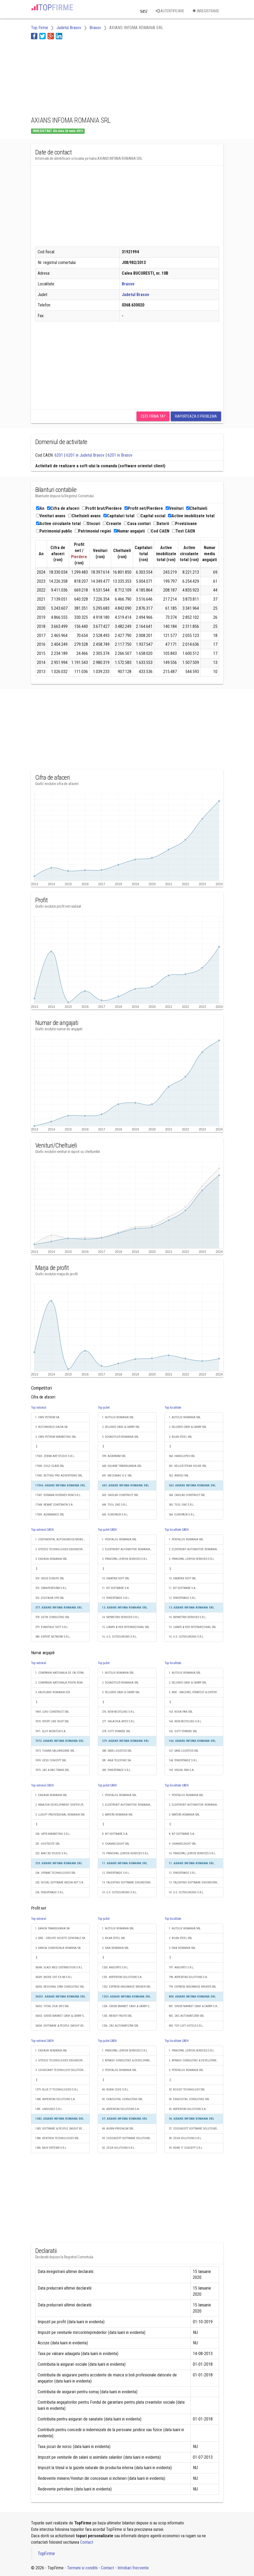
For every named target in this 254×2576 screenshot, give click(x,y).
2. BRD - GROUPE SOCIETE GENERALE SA (60, 1938)
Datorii (161, 523)
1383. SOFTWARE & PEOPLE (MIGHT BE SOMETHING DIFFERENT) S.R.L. (62, 2128)
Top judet (104, 1407)
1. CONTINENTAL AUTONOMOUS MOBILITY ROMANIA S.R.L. (62, 1539)
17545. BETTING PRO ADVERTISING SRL (58, 1475)
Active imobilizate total (191, 515)
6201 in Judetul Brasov (85, 455)
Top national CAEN (42, 1530)
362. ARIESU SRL (179, 1475)
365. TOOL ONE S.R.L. (181, 1504)
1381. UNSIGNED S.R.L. (49, 2109)
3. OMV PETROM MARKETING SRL (55, 1437)
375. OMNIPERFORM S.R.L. (51, 1588)
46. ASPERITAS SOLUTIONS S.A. (121, 2109)
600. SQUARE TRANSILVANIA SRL (122, 1466)
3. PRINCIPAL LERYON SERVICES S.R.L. (125, 1559)
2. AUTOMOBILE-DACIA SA (51, 1427)
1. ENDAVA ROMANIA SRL (51, 1795)
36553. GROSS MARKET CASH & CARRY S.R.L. (62, 2016)
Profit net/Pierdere (143, 508)
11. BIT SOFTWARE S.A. (116, 1588)
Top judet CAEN (107, 1530)
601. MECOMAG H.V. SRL (117, 1475)
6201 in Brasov (120, 455)
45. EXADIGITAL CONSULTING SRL (122, 2099)
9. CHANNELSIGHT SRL (115, 1843)
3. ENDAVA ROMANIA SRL (51, 1559)
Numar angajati (129, 531)
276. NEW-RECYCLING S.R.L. (118, 1712)
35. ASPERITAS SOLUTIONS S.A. (187, 2109)
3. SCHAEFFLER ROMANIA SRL (120, 1437)
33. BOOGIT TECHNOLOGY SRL (187, 2089)
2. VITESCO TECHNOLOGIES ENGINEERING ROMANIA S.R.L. (62, 1549)
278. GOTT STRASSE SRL (116, 1731)
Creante (112, 523)
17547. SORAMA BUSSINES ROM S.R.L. (58, 1495)
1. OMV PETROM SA (47, 1417)
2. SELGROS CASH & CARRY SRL (121, 1427)
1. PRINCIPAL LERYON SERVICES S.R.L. (125, 2050)
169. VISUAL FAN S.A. (181, 1770)
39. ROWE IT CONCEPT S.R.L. (186, 2148)
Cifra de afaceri (63, 508)
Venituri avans (50, 515)
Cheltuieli (196, 508)
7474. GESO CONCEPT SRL (50, 1760)
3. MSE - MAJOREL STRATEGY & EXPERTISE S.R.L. (196, 1692)
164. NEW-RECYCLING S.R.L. (185, 1721)
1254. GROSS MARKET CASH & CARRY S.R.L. (128, 2006)
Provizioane (184, 523)
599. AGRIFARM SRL (114, 1456)
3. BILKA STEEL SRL (180, 1437)
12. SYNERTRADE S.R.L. (116, 1598)
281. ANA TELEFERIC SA (116, 1760)
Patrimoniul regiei (93, 531)
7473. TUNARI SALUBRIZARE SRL (55, 1751)
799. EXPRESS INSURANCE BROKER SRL (192, 1986)
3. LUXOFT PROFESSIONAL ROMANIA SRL (60, 1814)
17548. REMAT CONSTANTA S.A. (54, 1504)
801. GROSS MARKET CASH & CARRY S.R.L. (194, 2006)
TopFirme (46, 2553)
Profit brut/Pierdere (102, 508)
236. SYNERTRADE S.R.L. (49, 1892)
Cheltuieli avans (84, 515)
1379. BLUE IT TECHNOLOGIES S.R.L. (57, 2089)
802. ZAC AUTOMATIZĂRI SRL (186, 2016)
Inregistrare (205, 11)
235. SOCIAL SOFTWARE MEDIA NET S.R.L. (60, 1882)
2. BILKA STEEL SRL (113, 1938)
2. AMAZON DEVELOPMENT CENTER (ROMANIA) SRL (62, 1804)
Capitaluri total (118, 515)
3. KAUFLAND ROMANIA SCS (52, 1692)
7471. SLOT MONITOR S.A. (50, 1731)
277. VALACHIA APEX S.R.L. (118, 1721)
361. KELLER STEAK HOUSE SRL (187, 1466)
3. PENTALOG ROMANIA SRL (119, 2070)
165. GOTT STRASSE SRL (183, 1731)
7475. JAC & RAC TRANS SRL (52, 1770)
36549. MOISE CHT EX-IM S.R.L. (54, 1977)
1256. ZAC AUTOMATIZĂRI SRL (120, 2025)
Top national (38, 1407)
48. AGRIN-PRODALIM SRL (118, 2128)
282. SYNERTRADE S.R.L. (116, 1770)
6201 (58, 455)
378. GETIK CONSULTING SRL (52, 1617)
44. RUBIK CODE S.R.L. (115, 2089)
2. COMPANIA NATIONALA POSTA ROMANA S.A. (62, 1682)
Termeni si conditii (82, 2567)
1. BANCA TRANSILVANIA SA (52, 1928)
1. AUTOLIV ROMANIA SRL (118, 1417)
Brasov (128, 283)
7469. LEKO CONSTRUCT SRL (52, 1712)
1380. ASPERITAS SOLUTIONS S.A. (55, 2099)
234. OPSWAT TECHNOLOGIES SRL (55, 1873)
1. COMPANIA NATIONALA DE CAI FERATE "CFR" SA (62, 1672)
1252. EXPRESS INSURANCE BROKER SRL (126, 1986)
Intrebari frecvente (133, 2567)
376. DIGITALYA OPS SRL (49, 1598)
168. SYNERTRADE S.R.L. (183, 1760)
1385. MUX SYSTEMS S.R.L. (51, 2148)
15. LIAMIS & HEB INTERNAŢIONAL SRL (125, 1627)
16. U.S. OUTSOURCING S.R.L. (119, 1636)
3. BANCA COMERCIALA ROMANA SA (58, 1948)
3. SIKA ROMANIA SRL (115, 1948)
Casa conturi (137, 523)
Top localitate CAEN (177, 1530)
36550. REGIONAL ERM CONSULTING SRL (59, 1986)
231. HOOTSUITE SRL (47, 1843)
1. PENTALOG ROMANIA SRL (119, 1539)
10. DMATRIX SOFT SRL (115, 1578)
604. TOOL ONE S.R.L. (115, 1504)
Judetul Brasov (135, 294)
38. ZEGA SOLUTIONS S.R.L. (185, 2138)
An (40, 508)
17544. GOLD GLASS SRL (49, 1466)
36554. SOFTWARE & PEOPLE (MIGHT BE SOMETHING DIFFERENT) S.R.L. (62, 2025)
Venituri (174, 508)
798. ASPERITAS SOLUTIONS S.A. (188, 1977)
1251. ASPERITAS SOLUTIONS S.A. (122, 1977)
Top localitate (173, 1407)
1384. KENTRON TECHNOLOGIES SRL (57, 2138)
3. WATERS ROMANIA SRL (117, 1814)
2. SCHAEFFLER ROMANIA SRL (120, 1682)
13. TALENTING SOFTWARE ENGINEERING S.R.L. (129, 1882)
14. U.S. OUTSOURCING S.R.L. (119, 1892)
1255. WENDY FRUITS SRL (117, 2016)
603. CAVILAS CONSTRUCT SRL (120, 1495)
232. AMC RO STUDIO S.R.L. (51, 1853)
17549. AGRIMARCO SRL (49, 1514)
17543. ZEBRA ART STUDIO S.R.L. (55, 1456)
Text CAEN (183, 531)
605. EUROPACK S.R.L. (115, 1514)
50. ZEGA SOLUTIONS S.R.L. (118, 2148)
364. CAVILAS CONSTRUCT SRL (187, 1495)
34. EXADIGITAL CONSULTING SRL (189, 2099)
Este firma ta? (153, 416)
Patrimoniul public (54, 531)
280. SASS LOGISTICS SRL (117, 1751)
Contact (86, 2542)
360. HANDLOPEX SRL (182, 1456)
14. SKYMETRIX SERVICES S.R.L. (121, 1617)
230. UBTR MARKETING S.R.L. (53, 1834)
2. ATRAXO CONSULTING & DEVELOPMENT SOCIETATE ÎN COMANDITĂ (129, 2060)
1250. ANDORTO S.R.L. (115, 1967)
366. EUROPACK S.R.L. (182, 1514)
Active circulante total (58, 523)
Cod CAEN (158, 531)
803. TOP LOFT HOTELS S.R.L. (186, 2025)
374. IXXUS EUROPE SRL (49, 1578)
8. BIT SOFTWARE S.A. (115, 1834)
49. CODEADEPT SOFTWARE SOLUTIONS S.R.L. (129, 2138)
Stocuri (91, 523)
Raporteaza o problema (196, 416)
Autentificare (170, 11)
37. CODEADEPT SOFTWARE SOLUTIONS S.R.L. (196, 2128)
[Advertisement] (73, 77)
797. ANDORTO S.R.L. (181, 1967)
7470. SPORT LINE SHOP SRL (52, 1721)
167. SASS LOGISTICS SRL (183, 1751)
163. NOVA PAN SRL (181, 1712)
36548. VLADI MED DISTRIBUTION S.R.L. (59, 1967)
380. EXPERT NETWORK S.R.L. (53, 1636)
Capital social (151, 515)
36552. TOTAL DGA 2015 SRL (52, 2006)
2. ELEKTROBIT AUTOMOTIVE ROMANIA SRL (128, 1549)
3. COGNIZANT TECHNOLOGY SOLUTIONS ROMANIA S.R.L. (62, 2070)
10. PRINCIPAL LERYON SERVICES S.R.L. (125, 1853)
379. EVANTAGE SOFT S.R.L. (52, 1627)
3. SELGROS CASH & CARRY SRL (121, 1692)
